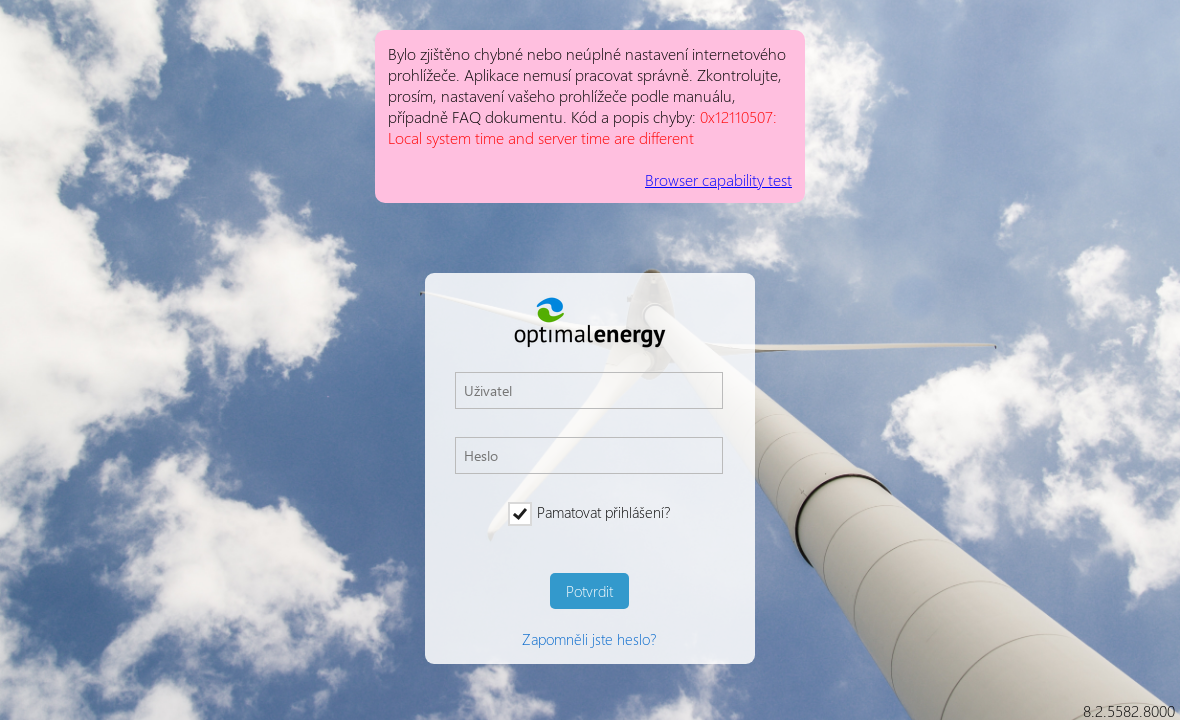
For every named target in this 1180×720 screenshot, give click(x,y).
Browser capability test (718, 179)
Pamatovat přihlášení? (589, 512)
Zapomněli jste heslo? (589, 639)
